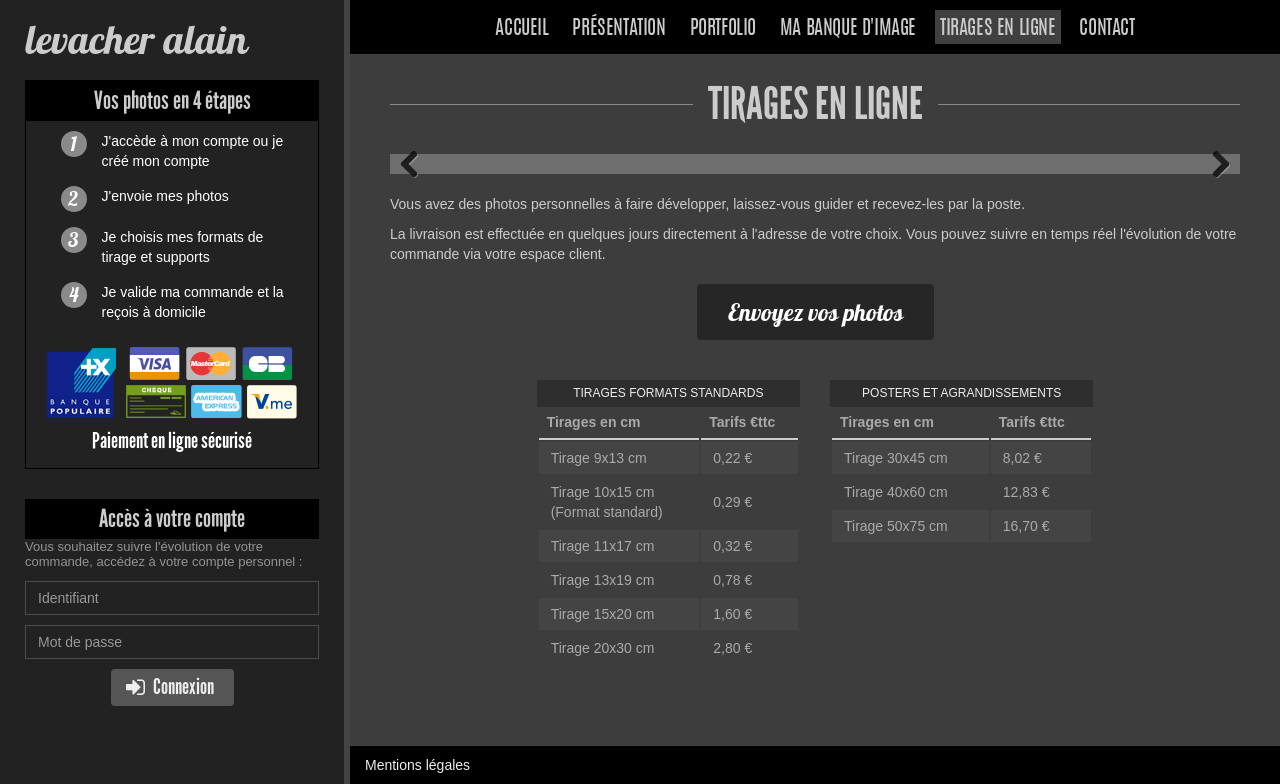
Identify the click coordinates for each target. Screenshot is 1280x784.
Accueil (521, 29)
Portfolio (723, 29)
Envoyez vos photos (815, 312)
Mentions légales (417, 765)
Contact (1106, 29)
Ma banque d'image (848, 29)
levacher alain (136, 39)
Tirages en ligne (998, 29)
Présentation (618, 29)
